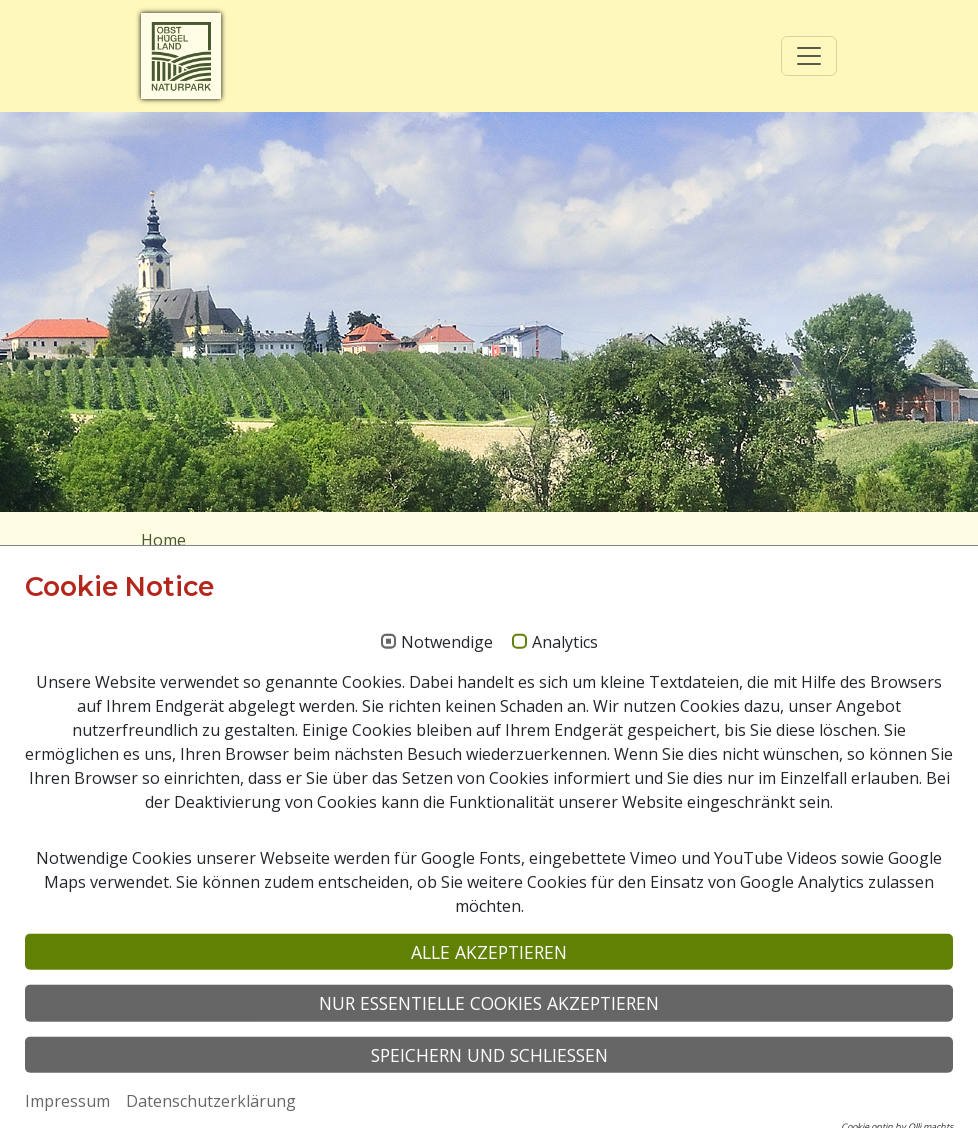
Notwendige (447, 732)
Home (163, 540)
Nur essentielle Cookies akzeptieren (489, 1092)
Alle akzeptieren (489, 1041)
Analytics (565, 732)
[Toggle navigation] (809, 56)
